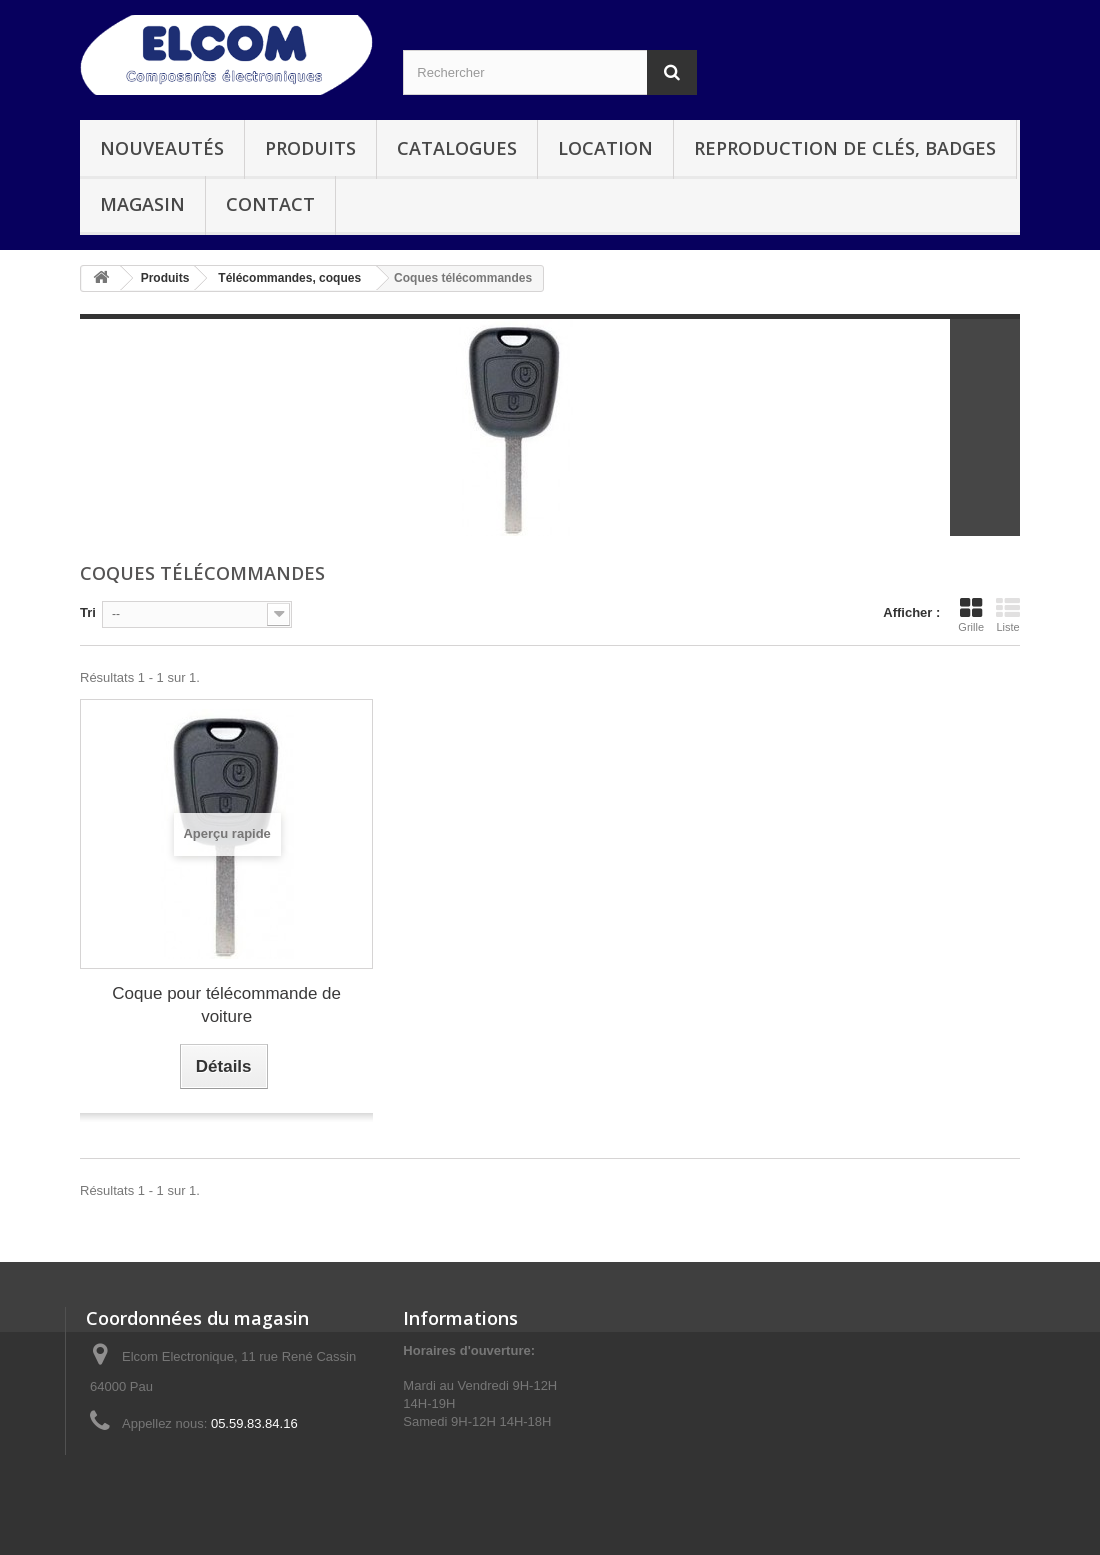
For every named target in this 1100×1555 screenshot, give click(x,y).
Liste (1008, 615)
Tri (88, 612)
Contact (270, 204)
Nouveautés (162, 148)
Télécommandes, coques (289, 278)
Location (605, 148)
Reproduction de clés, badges (845, 148)
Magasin (142, 204)
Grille (971, 615)
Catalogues (457, 148)
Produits (310, 148)
